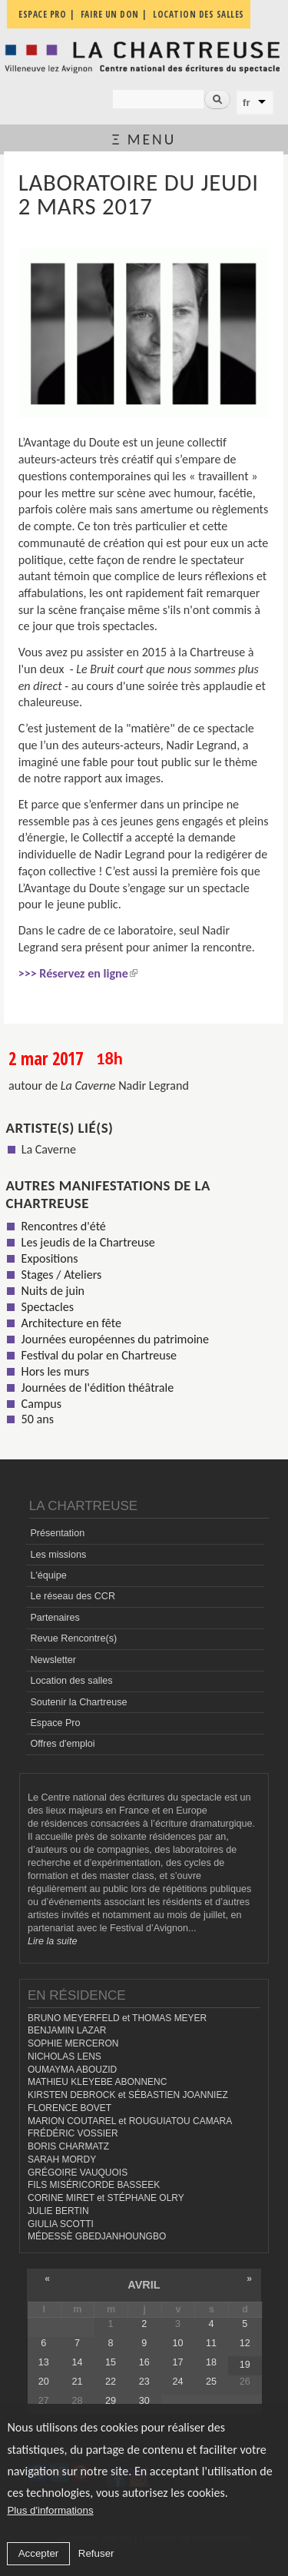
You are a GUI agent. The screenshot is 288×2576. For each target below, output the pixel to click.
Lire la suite (52, 1941)
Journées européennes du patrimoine (115, 1339)
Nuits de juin (53, 1290)
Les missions (58, 1554)
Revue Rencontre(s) (73, 1638)
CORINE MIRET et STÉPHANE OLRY (106, 2198)
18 (211, 2362)
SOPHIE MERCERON (73, 2043)
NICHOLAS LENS (64, 2056)
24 (177, 2381)
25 (211, 2381)
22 (110, 2381)
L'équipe (48, 1575)
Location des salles (71, 1680)
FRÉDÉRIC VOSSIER (73, 2133)
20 (43, 2381)
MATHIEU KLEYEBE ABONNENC (97, 2081)
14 (76, 2362)
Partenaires (54, 1617)
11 (211, 2343)
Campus (41, 1403)
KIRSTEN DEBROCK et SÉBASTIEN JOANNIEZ (128, 2095)
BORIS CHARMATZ (68, 2146)
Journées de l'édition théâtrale (98, 1387)
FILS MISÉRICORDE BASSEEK (94, 2184)
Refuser (96, 2553)
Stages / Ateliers (62, 1274)
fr (246, 102)
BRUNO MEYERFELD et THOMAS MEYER (117, 2018)
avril (143, 2285)
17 (177, 2362)
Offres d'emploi (62, 1743)
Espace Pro (55, 1723)
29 (110, 2400)
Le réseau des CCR (72, 1596)
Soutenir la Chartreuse (78, 1702)
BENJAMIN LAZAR (67, 2030)
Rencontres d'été (64, 1226)
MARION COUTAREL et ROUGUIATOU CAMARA (130, 2121)
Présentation (57, 1533)
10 (177, 2343)
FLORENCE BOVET (69, 2108)
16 (144, 2362)
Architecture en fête (71, 1323)
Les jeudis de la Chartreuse (88, 1242)
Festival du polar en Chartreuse (99, 1355)
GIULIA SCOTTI (61, 2224)
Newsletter (53, 1660)
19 (245, 2364)
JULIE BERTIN (58, 2211)
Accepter (38, 2553)
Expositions (50, 1258)
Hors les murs (55, 1371)
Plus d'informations (50, 2510)
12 (245, 2343)
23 (144, 2381)
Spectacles (48, 1307)
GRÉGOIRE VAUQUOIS (77, 2172)
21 (76, 2381)
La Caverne (49, 1149)
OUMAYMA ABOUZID (72, 2069)
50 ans (38, 1419)
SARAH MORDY (62, 2159)
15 (110, 2362)
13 (43, 2362)
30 (144, 2400)
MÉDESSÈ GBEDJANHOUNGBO (97, 2236)
